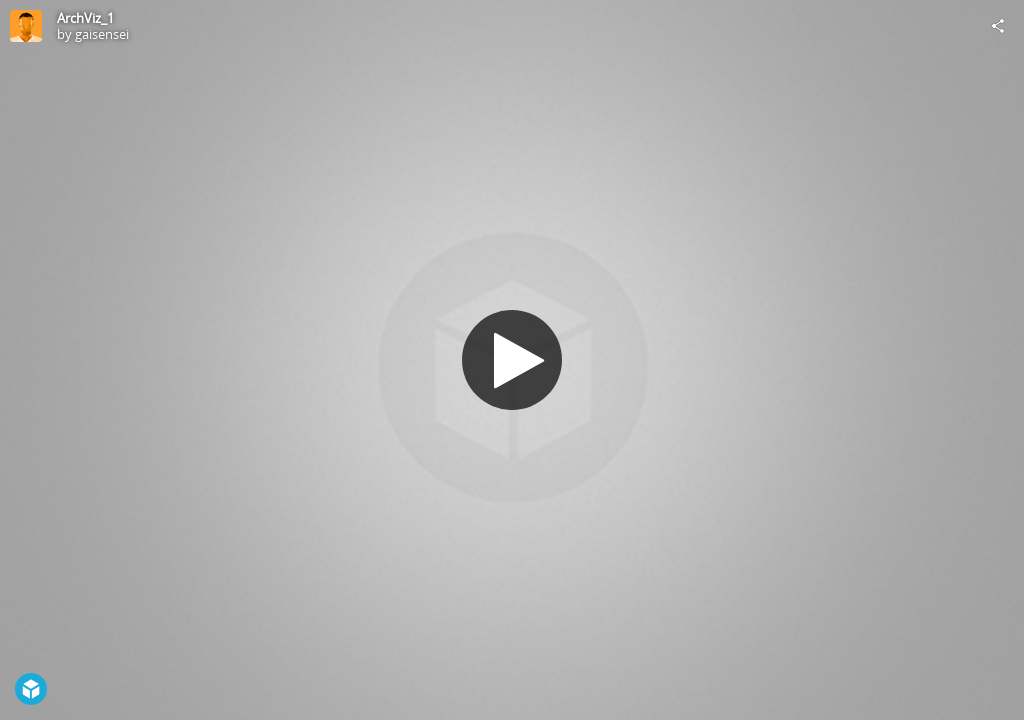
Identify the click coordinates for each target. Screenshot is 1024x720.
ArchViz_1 (85, 18)
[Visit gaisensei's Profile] (26, 26)
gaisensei (102, 34)
